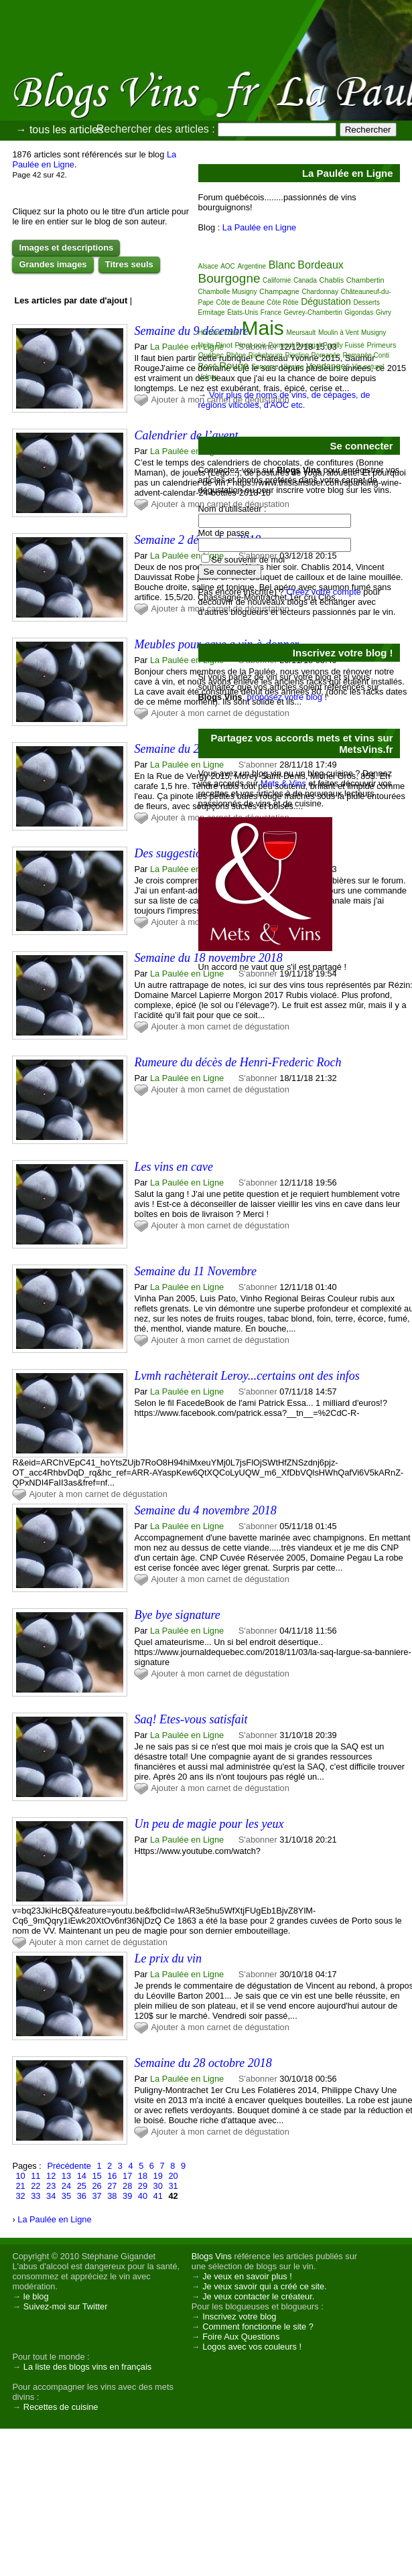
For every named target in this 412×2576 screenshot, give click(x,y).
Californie (277, 280)
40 (142, 2196)
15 (96, 2176)
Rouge (234, 365)
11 (35, 2176)
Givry (383, 312)
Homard (210, 332)
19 (158, 2176)
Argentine (251, 266)
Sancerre (265, 366)
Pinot (224, 345)
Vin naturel (368, 366)
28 (127, 2186)
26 (96, 2186)
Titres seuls (129, 264)
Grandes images (52, 264)
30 (158, 2186)
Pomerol (281, 345)
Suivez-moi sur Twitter (65, 2306)
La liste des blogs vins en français (87, 2367)
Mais (263, 328)
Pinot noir (250, 345)
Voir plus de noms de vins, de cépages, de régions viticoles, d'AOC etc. (284, 400)
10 (20, 2176)
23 (51, 2186)
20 (173, 2176)
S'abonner (257, 1078)
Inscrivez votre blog (239, 2316)
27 (112, 2186)
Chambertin (365, 280)
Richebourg (266, 355)
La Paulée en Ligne (187, 347)
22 (35, 2186)
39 (127, 2196)
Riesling (297, 355)
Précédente (68, 2166)
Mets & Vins (283, 783)
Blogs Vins (212, 2256)
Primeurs (382, 345)
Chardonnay (319, 291)
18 (142, 2176)
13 (66, 2176)
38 (112, 2196)
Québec (211, 355)
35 (66, 2196)
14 (81, 2176)
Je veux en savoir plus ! (247, 2276)
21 (20, 2186)
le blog (36, 2296)
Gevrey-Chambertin (313, 312)
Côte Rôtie (282, 302)
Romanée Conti (365, 355)
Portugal (307, 345)
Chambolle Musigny (227, 291)
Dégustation (326, 301)
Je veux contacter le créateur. (258, 2296)
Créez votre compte (323, 592)
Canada (305, 280)
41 (158, 2196)
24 (66, 2186)
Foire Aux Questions (240, 2337)
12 (51, 2176)
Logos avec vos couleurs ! (251, 2347)
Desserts (366, 302)
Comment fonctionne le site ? (258, 2326)
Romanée (326, 355)
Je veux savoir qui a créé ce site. (264, 2286)
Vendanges (328, 366)
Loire (231, 332)
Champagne (279, 291)
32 (20, 2196)
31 (173, 2186)
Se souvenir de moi (248, 560)
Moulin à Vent (338, 332)
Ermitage (211, 312)
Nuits (206, 345)
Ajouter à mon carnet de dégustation (220, 1026)
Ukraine (292, 366)
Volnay (208, 376)
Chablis (332, 280)
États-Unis (242, 312)
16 (112, 2176)
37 (96, 2196)
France (271, 312)
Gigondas (358, 312)
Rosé (207, 366)
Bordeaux (320, 265)
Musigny (373, 332)
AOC (227, 266)
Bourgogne (229, 278)
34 (51, 2196)
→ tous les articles (59, 129)
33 (35, 2196)
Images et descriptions (66, 247)
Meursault (301, 332)
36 (81, 2196)
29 (142, 2186)
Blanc (282, 265)
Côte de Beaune (240, 302)
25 (81, 2186)
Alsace (208, 266)
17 (127, 2176)
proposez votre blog (284, 697)
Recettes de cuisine (60, 2407)
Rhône (236, 355)
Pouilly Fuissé (343, 345)
